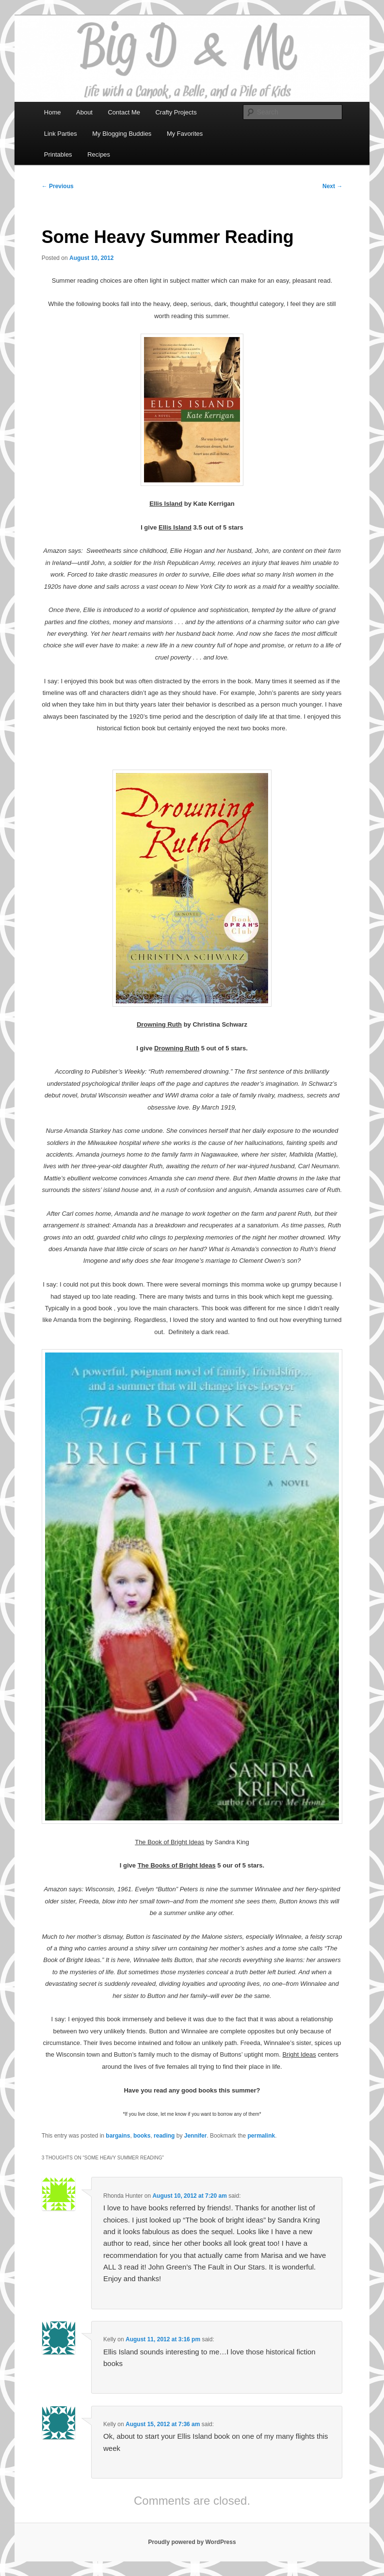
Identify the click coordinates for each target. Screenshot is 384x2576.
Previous (58, 186)
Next (332, 186)
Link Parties (60, 133)
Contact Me (124, 112)
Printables (58, 154)
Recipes (98, 154)
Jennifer (195, 2135)
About (84, 112)
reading (164, 2135)
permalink (261, 2135)
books (141, 2135)
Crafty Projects (175, 112)
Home (52, 112)
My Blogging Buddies (121, 133)
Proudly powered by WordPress (192, 2542)
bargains (118, 2135)
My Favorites (185, 133)
